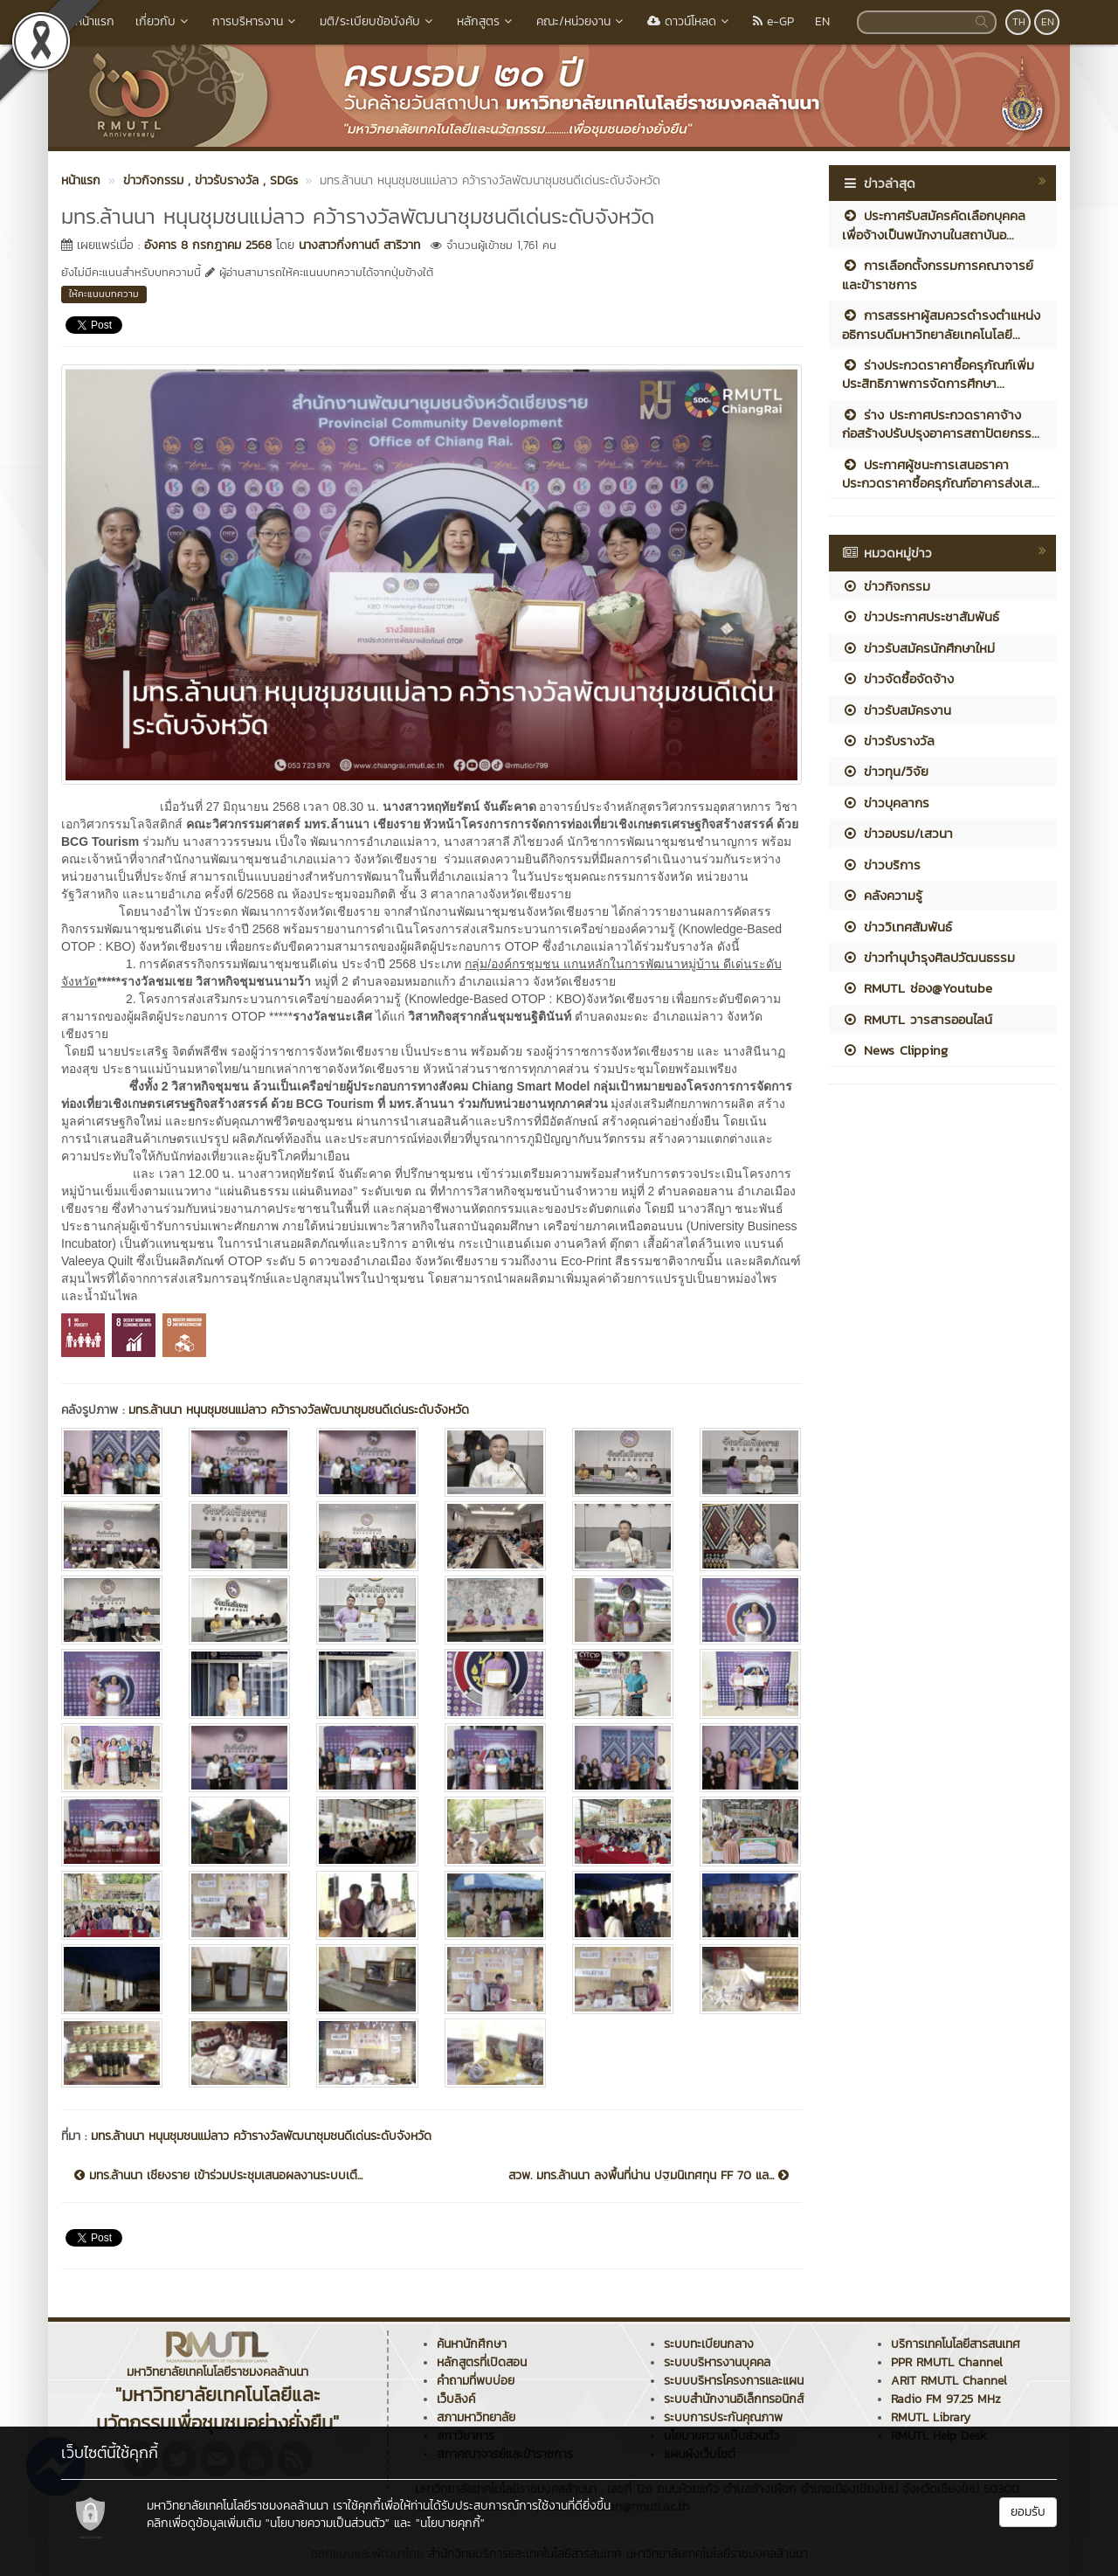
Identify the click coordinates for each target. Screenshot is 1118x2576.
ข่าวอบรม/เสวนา (897, 833)
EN (822, 21)
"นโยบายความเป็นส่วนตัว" (328, 2523)
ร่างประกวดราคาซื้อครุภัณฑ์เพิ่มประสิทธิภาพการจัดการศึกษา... (938, 374)
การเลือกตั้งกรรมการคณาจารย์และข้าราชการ (937, 274)
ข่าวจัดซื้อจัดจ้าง (898, 678)
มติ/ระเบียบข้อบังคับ (378, 21)
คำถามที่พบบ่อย (475, 2381)
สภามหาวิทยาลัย (476, 2417)
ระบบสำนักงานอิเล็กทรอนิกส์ (734, 2399)
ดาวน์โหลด (689, 21)
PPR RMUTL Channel (947, 2362)
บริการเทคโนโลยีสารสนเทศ (955, 2344)
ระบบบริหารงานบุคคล (717, 2362)
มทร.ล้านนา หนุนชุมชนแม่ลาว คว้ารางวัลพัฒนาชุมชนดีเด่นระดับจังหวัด (298, 1410)
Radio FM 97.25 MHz (946, 2399)
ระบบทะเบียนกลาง (709, 2344)
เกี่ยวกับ (163, 21)
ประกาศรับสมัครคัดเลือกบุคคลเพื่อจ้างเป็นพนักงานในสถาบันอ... (933, 224)
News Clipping (895, 1050)
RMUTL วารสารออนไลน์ (917, 1019)
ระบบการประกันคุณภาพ (723, 2417)
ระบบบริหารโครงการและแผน (734, 2381)
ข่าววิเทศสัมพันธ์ (897, 927)
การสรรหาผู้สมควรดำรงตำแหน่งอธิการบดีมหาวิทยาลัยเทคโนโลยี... (941, 324)
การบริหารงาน (255, 21)
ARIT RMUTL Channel (949, 2381)
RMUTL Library (930, 2417)
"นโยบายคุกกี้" (450, 2523)
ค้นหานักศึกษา (472, 2344)
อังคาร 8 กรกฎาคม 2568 (208, 245)
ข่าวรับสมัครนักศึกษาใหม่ (918, 648)
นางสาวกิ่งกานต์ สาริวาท (359, 245)
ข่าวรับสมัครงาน (896, 710)
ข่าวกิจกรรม (886, 586)
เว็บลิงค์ (456, 2399)
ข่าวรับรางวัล (888, 741)
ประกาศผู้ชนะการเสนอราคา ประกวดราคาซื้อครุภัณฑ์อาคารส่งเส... (940, 473)
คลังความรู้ (882, 895)
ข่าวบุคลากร (885, 803)
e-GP (773, 21)
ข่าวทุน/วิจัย (885, 771)
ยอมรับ (1028, 2512)
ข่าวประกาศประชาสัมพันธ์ (920, 616)
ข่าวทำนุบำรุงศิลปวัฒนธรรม (928, 957)
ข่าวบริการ (881, 865)
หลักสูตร (486, 21)
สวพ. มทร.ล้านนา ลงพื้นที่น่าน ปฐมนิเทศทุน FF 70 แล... (648, 2176)
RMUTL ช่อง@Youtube (917, 988)
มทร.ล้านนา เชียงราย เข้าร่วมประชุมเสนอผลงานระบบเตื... (218, 2176)
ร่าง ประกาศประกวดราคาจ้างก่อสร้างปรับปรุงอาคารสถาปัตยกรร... (940, 424)
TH (1018, 22)
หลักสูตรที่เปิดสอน (482, 2362)
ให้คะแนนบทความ (104, 294)
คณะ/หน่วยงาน (581, 21)
